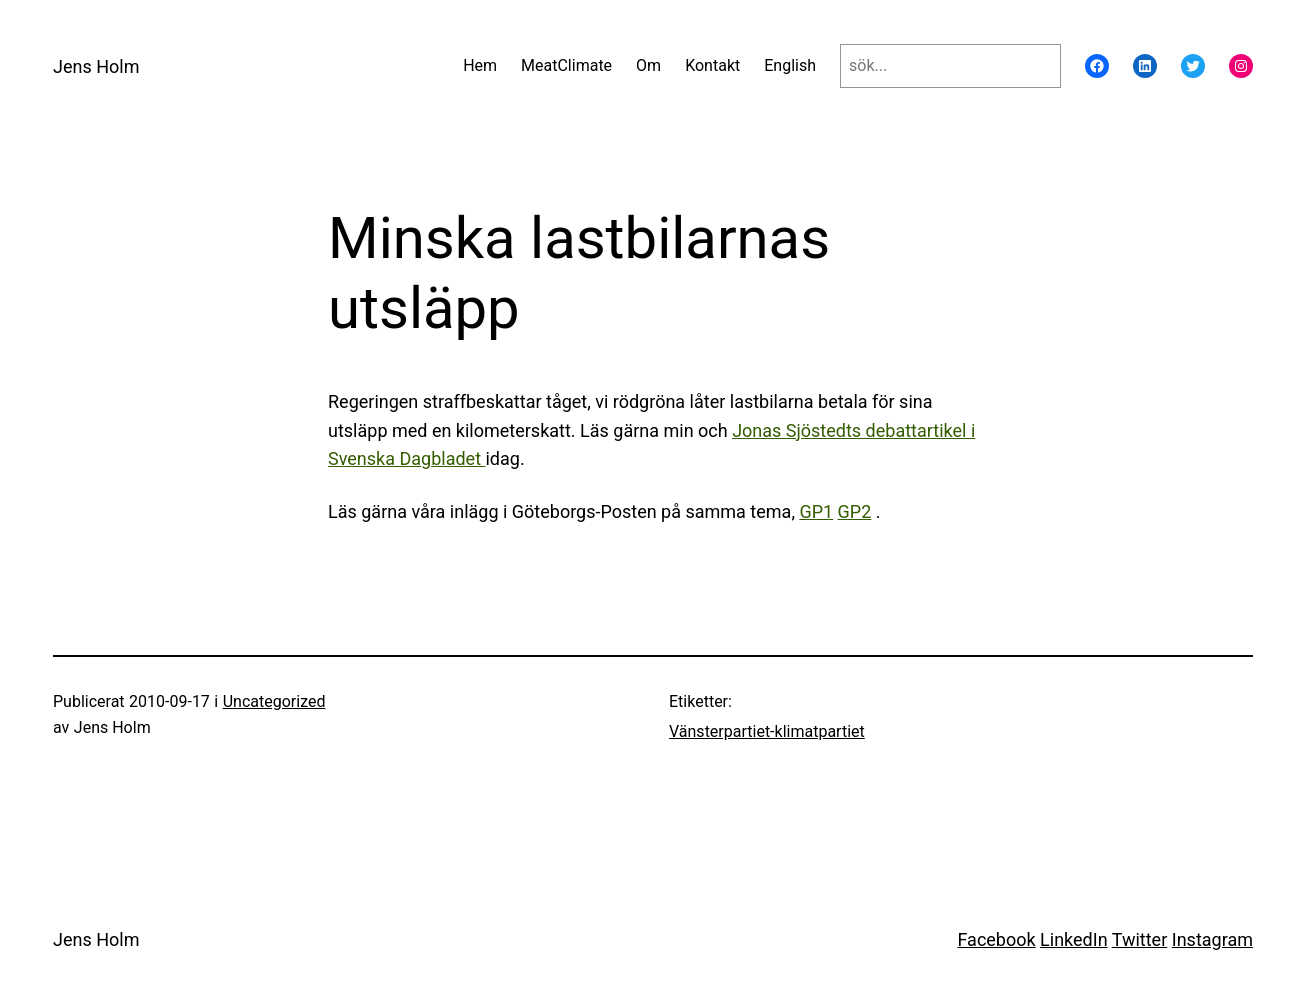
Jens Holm (96, 66)
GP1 (816, 511)
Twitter (1140, 939)
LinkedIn (1074, 939)
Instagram (1212, 939)
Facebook (996, 939)
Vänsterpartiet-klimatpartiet (767, 731)
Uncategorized (274, 701)
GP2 (855, 511)
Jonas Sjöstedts (796, 430)
